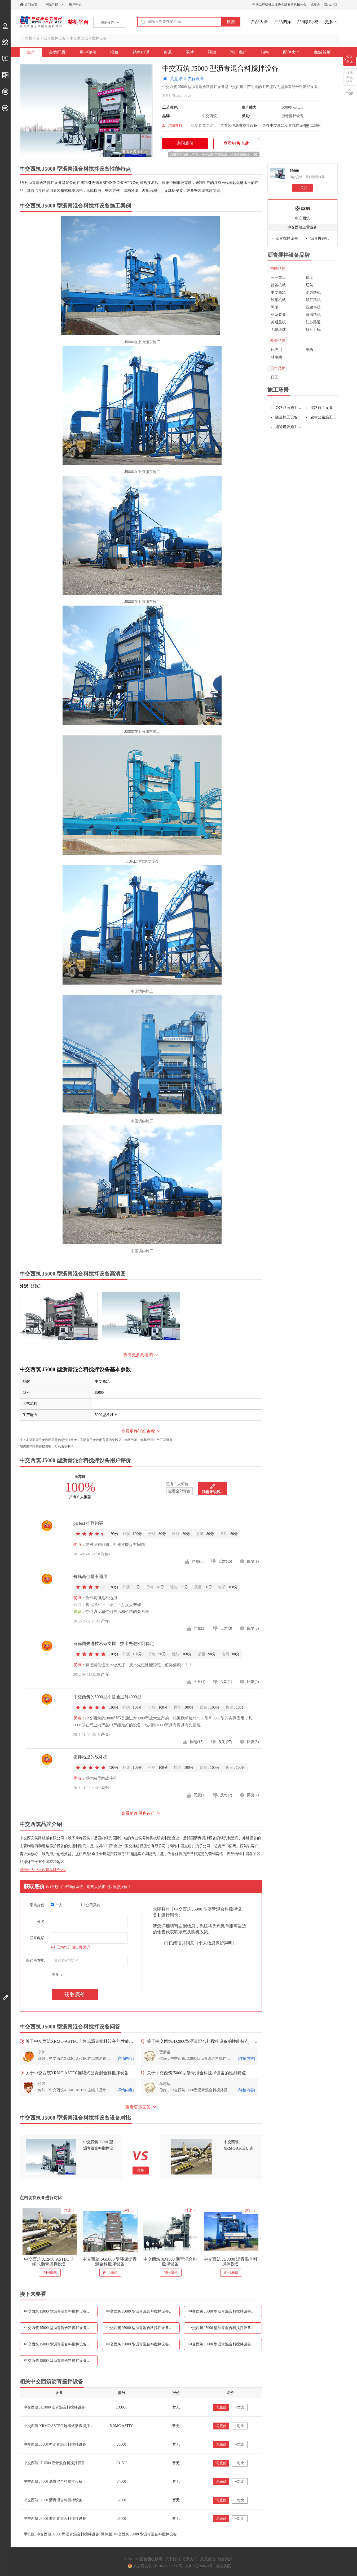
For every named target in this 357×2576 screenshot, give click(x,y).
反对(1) (226, 1682)
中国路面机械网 (41, 22)
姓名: (41, 1922)
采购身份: (38, 1905)
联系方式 (190, 2559)
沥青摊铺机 (319, 238)
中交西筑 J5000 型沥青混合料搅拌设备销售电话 (61, 2328)
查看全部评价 (179, 1491)
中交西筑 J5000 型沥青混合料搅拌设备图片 (223, 2328)
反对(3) (226, 1628)
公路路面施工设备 (289, 408)
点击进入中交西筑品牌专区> (43, 1870)
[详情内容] (125, 2059)
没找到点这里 (349, 77)
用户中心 (75, 4)
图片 (190, 52)
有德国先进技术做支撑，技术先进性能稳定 (113, 1643)
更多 (329, 21)
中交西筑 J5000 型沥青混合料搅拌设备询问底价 (143, 2344)
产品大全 (259, 21)
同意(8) (198, 1561)
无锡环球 (278, 330)
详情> (106, 1554)
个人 (57, 1905)
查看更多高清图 (138, 1354)
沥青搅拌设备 (54, 38)
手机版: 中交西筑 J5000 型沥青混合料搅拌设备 (61, 2534)
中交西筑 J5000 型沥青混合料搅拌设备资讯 (141, 2328)
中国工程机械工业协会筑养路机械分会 (279, 4)
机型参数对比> (203, 125)
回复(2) (253, 1795)
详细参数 (175, 125)
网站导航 (52, 4)
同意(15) (197, 1742)
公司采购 (91, 1905)
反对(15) (225, 1561)
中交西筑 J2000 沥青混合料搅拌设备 (53, 2500)
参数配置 (57, 52)
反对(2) (226, 1795)
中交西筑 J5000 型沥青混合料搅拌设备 (55, 2444)
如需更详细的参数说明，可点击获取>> (47, 1446)
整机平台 (78, 22)
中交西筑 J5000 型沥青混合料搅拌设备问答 (223, 2344)
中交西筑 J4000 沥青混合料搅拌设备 (53, 2482)
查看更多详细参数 (138, 1431)
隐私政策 (225, 2559)
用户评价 (88, 52)
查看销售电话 (236, 143)
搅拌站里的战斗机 (90, 1757)
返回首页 (31, 5)
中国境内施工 (142, 991)
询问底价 (238, 52)
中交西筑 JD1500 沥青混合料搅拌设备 (170, 2261)
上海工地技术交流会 (142, 861)
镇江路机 (313, 300)
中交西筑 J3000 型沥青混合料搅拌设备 (55, 2519)
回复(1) (253, 1561)
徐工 (309, 278)
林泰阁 (276, 357)
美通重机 (278, 322)
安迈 (309, 350)
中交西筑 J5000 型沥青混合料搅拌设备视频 (59, 2344)
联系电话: (38, 1938)
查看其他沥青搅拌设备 (238, 125)
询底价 (221, 2407)
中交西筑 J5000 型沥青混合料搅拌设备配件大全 (61, 2361)
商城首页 (322, 52)
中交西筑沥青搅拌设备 (88, 38)
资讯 (167, 52)
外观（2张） (31, 1286)
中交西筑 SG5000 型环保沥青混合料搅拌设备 (110, 2261)
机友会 (315, 4)
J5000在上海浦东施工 (142, 342)
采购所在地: (36, 1960)
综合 (31, 52)
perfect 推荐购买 (88, 1523)
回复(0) (253, 1628)
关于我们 (172, 2559)
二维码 (315, 125)
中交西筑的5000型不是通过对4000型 (107, 1697)
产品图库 (282, 21)
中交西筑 (302, 218)
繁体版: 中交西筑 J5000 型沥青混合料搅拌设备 (139, 2534)
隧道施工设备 (286, 417)
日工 (274, 377)
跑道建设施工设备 (289, 427)
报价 (114, 52)
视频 (212, 52)
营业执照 (223, 2566)
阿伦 (274, 307)
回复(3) (253, 1742)
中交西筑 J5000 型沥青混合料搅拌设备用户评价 (143, 2311)
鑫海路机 (313, 315)
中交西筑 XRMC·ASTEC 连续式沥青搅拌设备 (49, 2261)
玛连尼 (276, 350)
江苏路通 (313, 322)
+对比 (239, 2407)
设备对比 (349, 59)
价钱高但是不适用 (90, 1576)
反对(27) (225, 1742)
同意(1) (199, 1682)
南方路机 (313, 292)
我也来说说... (212, 1492)
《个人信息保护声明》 (215, 1943)
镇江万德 (313, 330)
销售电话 (141, 52)
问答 (265, 52)
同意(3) (199, 1628)
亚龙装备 (278, 315)
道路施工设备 (321, 408)
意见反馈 (207, 2559)
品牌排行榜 (308, 21)
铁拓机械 (278, 300)
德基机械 (278, 285)
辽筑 (309, 285)
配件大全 (291, 52)
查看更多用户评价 (138, 1813)
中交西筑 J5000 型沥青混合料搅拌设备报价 (223, 2311)
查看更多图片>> (135, 152)
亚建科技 (313, 307)
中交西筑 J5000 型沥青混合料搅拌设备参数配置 (61, 2311)
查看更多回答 (138, 2107)
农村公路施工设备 (324, 417)
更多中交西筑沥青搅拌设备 (284, 125)
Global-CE (331, 4)
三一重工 (278, 278)
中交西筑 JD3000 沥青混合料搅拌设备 (230, 2261)
